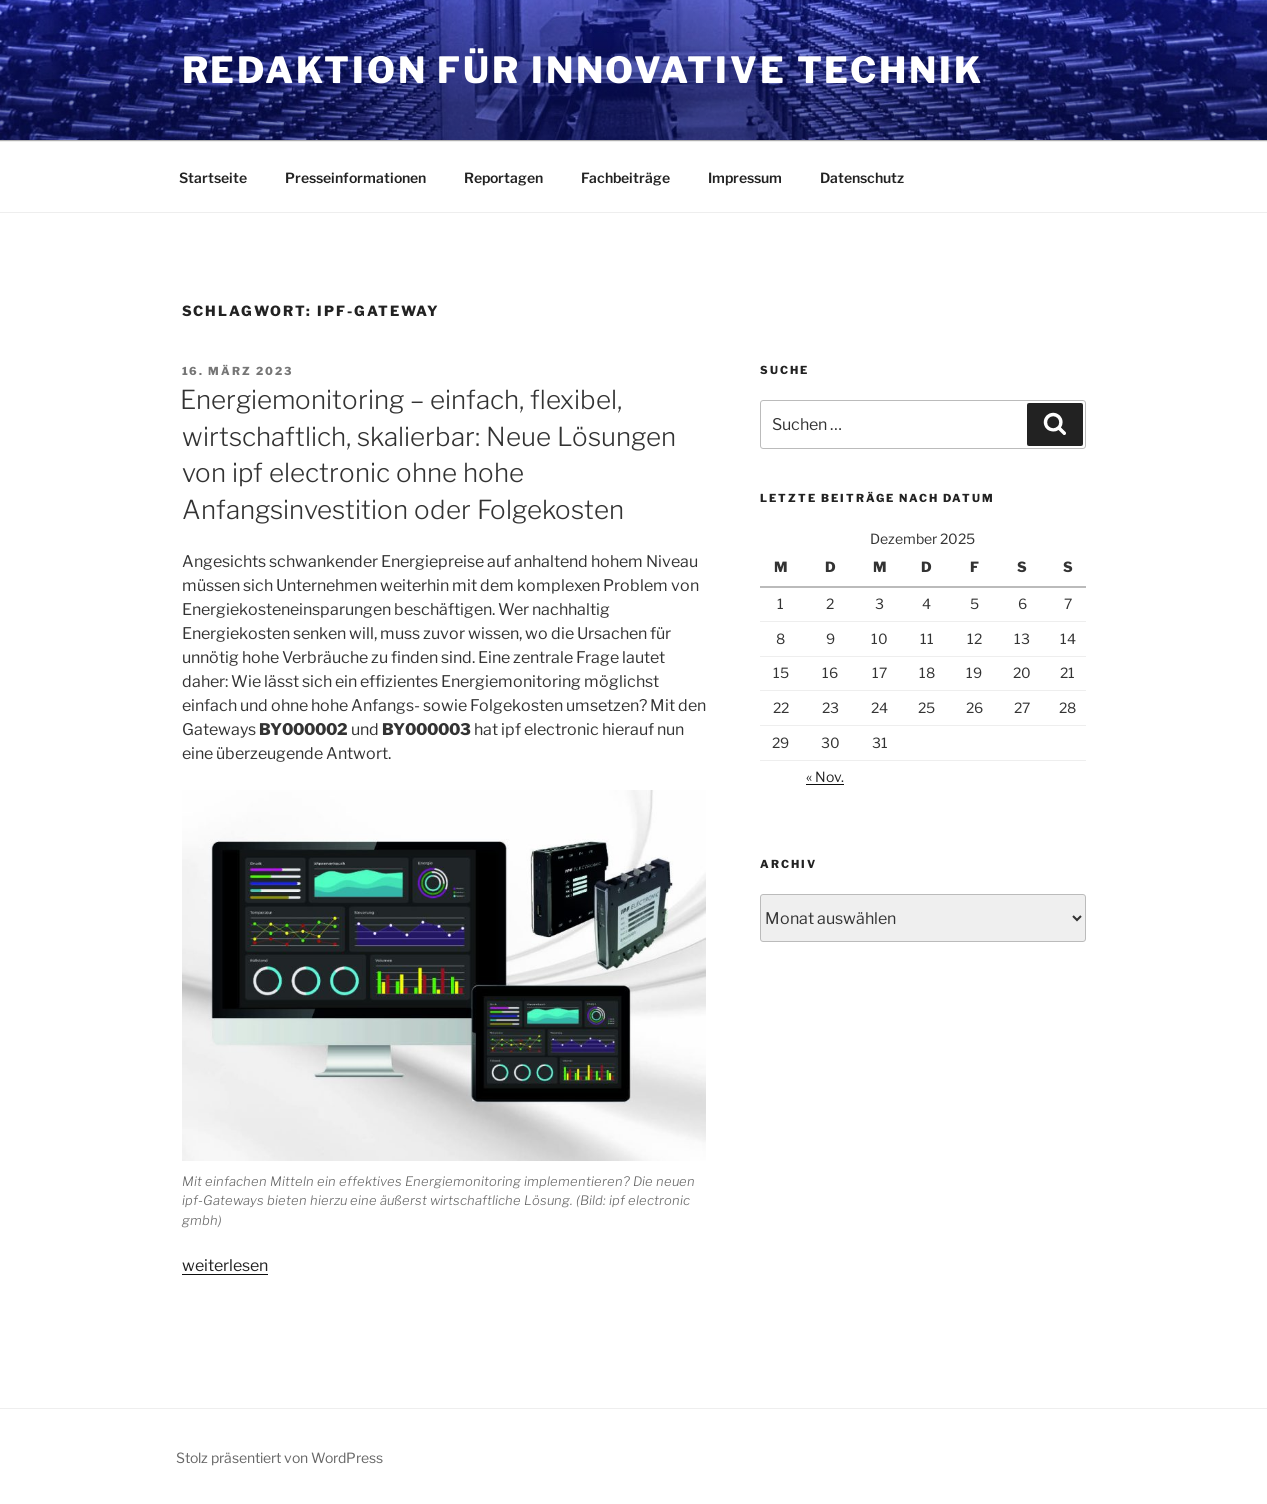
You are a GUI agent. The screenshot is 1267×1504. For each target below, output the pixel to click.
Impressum (745, 177)
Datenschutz (862, 177)
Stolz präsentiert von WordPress (279, 1457)
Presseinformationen (355, 177)
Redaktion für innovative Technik (583, 70)
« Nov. (825, 776)
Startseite (213, 177)
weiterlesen (225, 1265)
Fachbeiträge (625, 177)
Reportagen (503, 177)
